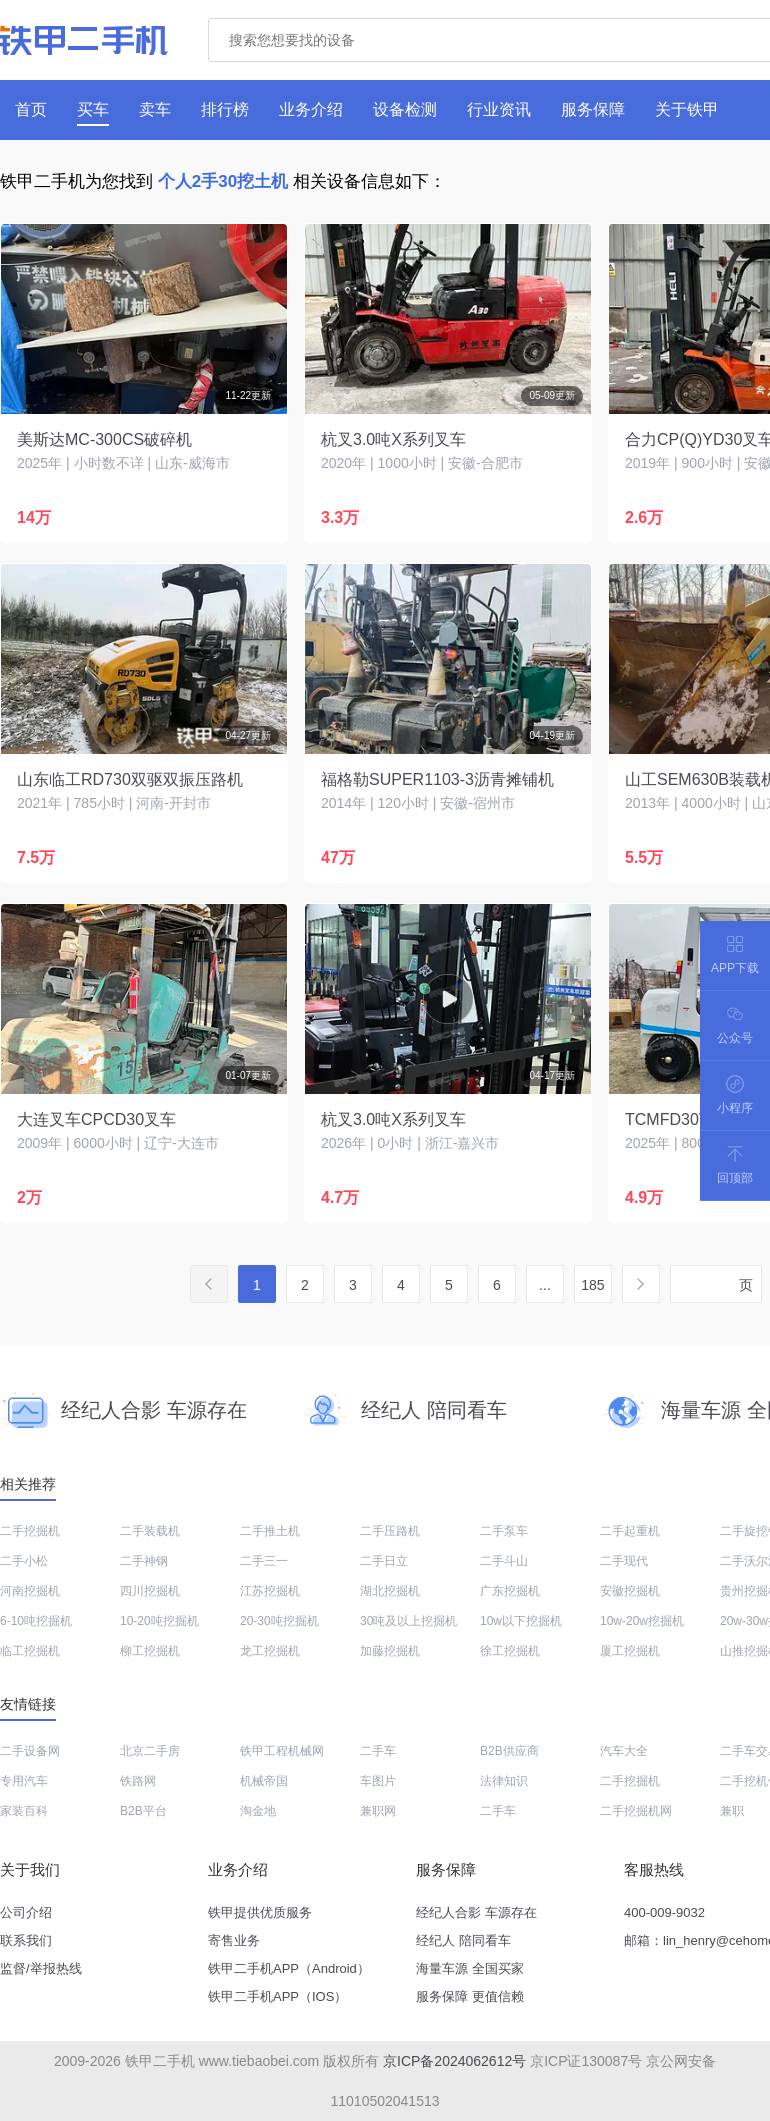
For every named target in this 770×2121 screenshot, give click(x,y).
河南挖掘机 (30, 1591)
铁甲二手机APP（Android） (289, 1968)
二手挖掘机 (30, 1531)
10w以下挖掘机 (521, 1621)
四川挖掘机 (150, 1591)
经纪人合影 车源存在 (476, 1912)
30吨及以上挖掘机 (408, 1621)
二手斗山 (504, 1561)
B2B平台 (143, 1811)
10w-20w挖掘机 (642, 1621)
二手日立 (384, 1561)
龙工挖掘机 (270, 1651)
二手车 (378, 1751)
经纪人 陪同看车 (463, 1940)
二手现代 (624, 1561)
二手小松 (24, 1561)
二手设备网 (30, 1751)
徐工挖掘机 (510, 1651)
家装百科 (24, 1811)
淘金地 (258, 1811)
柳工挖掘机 (150, 1651)
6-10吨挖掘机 (36, 1621)
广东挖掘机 (510, 1591)
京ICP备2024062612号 (454, 2061)
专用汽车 (24, 1781)
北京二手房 (150, 1751)
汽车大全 (624, 1751)
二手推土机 (270, 1531)
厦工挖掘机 (630, 1651)
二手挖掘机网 (636, 1811)
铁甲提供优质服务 (260, 1912)
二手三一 (264, 1561)
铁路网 (138, 1781)
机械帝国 (264, 1781)
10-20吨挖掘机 (159, 1621)
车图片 (378, 1781)
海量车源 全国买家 (470, 1968)
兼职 (732, 1811)
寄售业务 (234, 1940)
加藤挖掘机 (390, 1651)
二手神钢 (144, 1561)
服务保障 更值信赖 (470, 1996)
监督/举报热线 (41, 1968)
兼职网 (378, 1811)
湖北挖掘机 (390, 1591)
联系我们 (26, 1940)
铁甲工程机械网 (282, 1751)
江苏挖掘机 (270, 1591)
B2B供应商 (509, 1751)
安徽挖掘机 (630, 1591)
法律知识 (504, 1781)
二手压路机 (390, 1531)
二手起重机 (630, 1531)
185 (592, 1285)
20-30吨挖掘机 (279, 1621)
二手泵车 (504, 1531)
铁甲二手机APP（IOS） (277, 1996)
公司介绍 (26, 1912)
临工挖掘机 (30, 1651)
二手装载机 (150, 1531)
